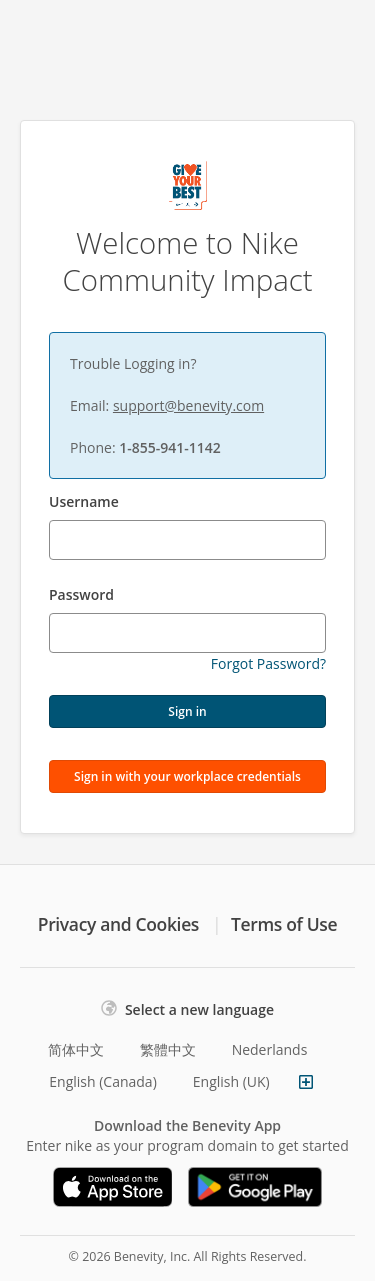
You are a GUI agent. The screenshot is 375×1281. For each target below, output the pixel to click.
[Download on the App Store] (113, 1187)
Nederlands (270, 1049)
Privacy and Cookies (118, 924)
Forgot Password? (268, 663)
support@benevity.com (188, 405)
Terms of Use (284, 924)
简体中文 (76, 1049)
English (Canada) (103, 1081)
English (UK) (231, 1081)
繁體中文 (168, 1049)
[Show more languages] (306, 1082)
